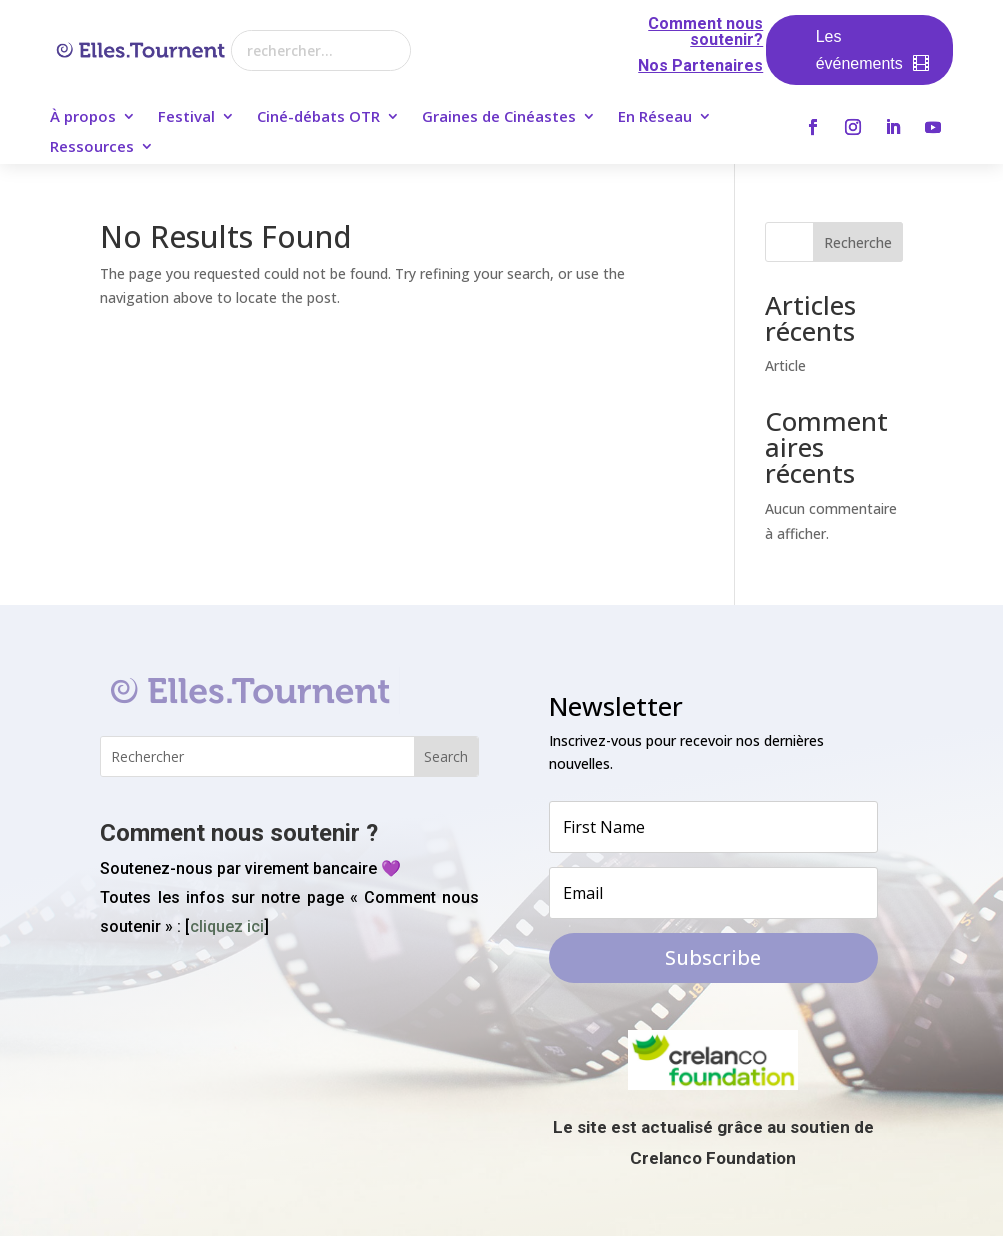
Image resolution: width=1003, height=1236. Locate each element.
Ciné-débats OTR (318, 117)
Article (785, 365)
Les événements (859, 50)
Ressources (92, 147)
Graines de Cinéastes (499, 117)
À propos (83, 117)
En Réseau (655, 117)
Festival (186, 117)
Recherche (858, 242)
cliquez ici (227, 926)
